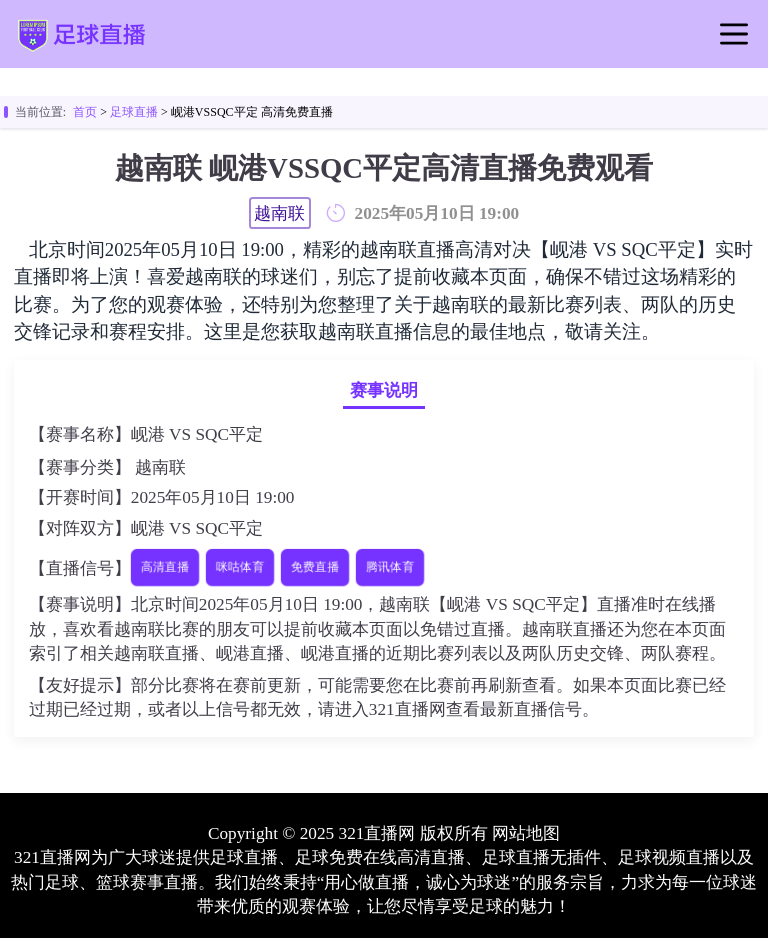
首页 (85, 112)
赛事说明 (384, 390)
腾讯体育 (390, 567)
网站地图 (526, 833)
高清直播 (164, 567)
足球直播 (134, 112)
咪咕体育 (240, 567)
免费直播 (315, 567)
